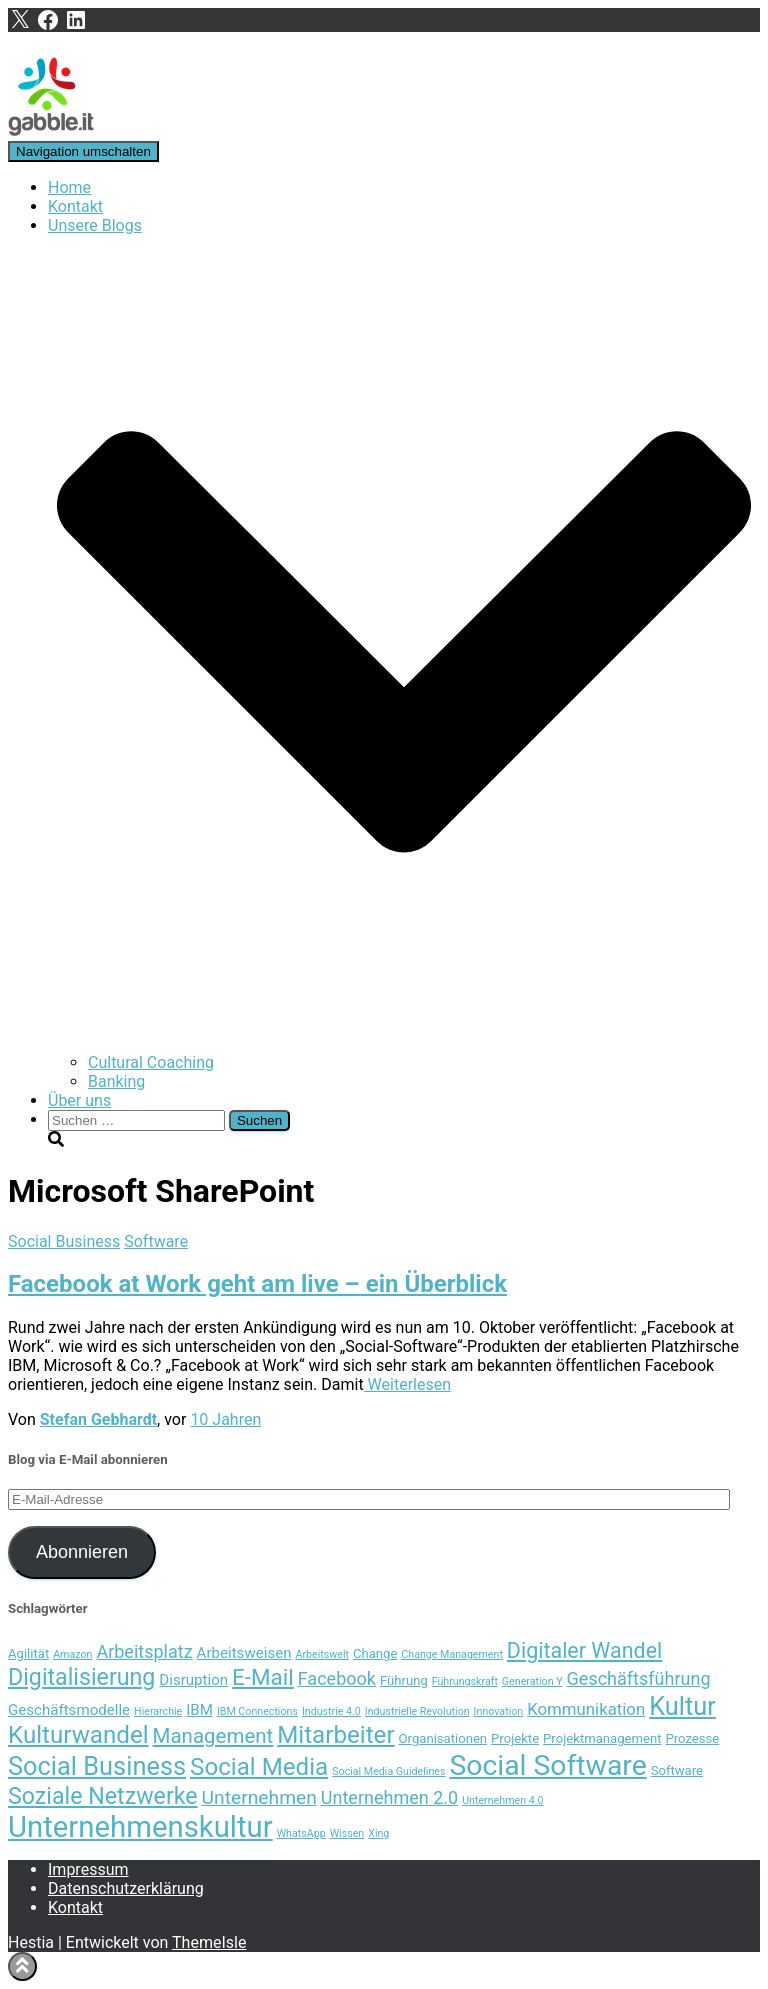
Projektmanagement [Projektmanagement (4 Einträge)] (602, 1738)
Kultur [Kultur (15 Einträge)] (682, 1706)
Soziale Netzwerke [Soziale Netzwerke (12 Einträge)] (103, 1796)
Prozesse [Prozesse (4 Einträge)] (692, 1738)
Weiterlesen (407, 1384)
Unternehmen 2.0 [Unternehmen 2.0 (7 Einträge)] (389, 1797)
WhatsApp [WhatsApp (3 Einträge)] (301, 1833)
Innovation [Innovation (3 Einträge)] (499, 1711)
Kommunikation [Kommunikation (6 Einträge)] (586, 1709)
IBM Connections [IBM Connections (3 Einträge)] (257, 1711)
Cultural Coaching (151, 1062)
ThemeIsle (209, 1942)
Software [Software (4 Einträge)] (677, 1770)
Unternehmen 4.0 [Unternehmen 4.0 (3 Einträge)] (502, 1800)
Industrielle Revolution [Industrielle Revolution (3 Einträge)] (417, 1711)
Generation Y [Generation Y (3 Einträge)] (532, 1681)
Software (156, 1241)
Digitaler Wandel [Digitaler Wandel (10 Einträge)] (584, 1650)
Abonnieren (82, 1552)
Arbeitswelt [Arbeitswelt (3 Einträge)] (322, 1654)
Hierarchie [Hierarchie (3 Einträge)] (158, 1711)
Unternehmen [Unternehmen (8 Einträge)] (259, 1797)
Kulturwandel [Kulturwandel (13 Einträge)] (78, 1735)
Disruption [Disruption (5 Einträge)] (193, 1680)
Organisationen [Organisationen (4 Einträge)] (443, 1738)
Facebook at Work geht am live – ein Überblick (257, 1284)
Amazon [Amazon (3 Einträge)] (72, 1654)
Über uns (79, 1100)
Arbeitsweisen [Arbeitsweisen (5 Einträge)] (244, 1653)
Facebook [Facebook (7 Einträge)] (337, 1678)
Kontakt (75, 206)
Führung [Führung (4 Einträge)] (404, 1680)
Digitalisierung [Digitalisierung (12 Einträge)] (81, 1677)
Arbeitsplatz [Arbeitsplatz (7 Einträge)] (144, 1651)
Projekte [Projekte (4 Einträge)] (515, 1738)
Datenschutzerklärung (126, 1888)
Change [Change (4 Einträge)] (375, 1653)
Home (69, 187)
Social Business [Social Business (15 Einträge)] (97, 1766)
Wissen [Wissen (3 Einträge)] (347, 1833)
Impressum (88, 1869)
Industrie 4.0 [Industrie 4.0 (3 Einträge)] (331, 1711)
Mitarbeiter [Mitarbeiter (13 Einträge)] (335, 1735)
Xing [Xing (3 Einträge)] (378, 1833)
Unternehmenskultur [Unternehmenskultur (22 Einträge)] (140, 1827)
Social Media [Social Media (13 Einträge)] (259, 1767)
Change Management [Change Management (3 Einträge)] (452, 1654)
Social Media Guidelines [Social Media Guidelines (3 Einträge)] (388, 1771)
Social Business (64, 1241)
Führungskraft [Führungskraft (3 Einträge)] (465, 1681)
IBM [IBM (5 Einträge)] (199, 1710)
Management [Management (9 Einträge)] (213, 1736)
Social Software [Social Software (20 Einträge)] (547, 1765)
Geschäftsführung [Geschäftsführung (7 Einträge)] (639, 1678)
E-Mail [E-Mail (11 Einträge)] (263, 1677)
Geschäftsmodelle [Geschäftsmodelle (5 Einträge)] (69, 1710)
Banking (116, 1081)
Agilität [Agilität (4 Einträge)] (28, 1653)
